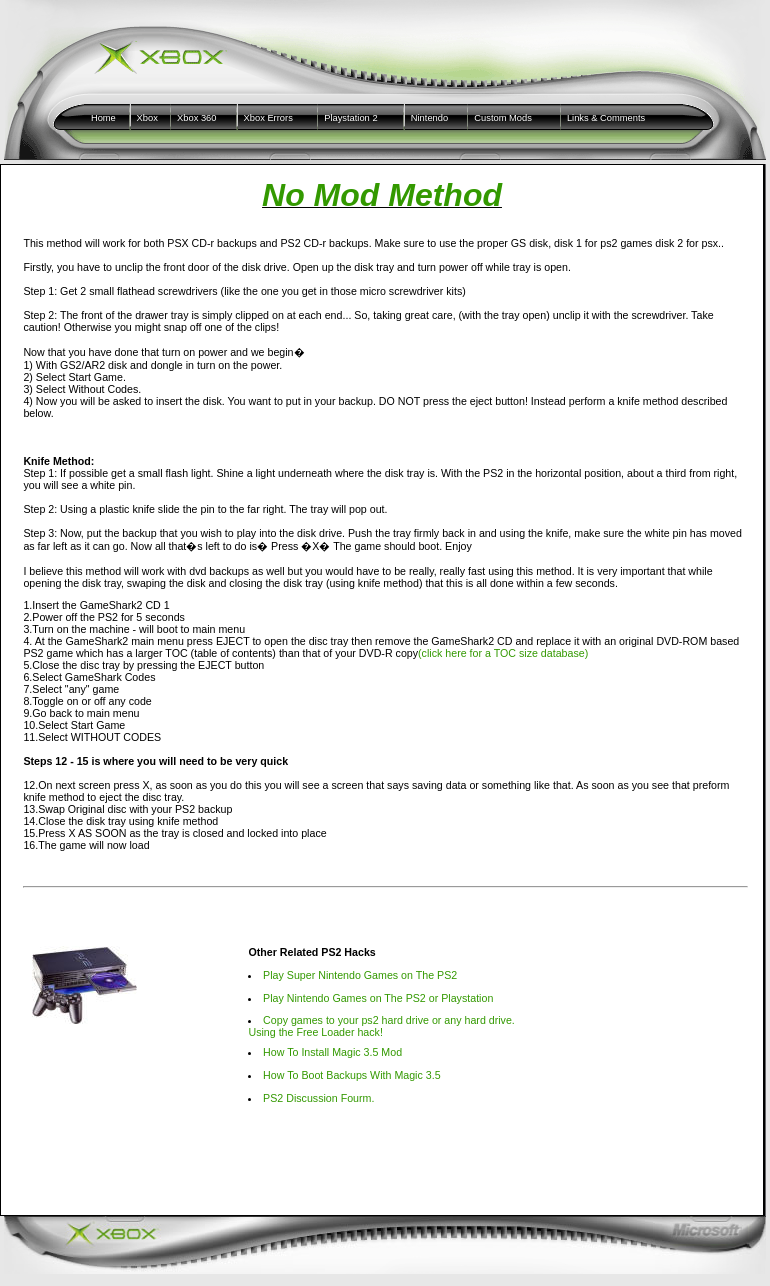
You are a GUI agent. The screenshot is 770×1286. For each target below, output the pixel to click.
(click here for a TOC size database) (503, 653)
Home (103, 118)
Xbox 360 (196, 118)
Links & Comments (606, 118)
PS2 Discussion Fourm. (318, 1098)
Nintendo (429, 118)
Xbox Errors (268, 118)
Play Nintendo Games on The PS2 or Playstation (378, 998)
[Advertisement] (382, 1185)
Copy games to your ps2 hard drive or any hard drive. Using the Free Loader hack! (381, 1026)
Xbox (147, 118)
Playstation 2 (350, 118)
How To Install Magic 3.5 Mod (332, 1052)
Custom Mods (503, 118)
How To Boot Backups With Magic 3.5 (352, 1075)
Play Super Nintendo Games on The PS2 (360, 975)
